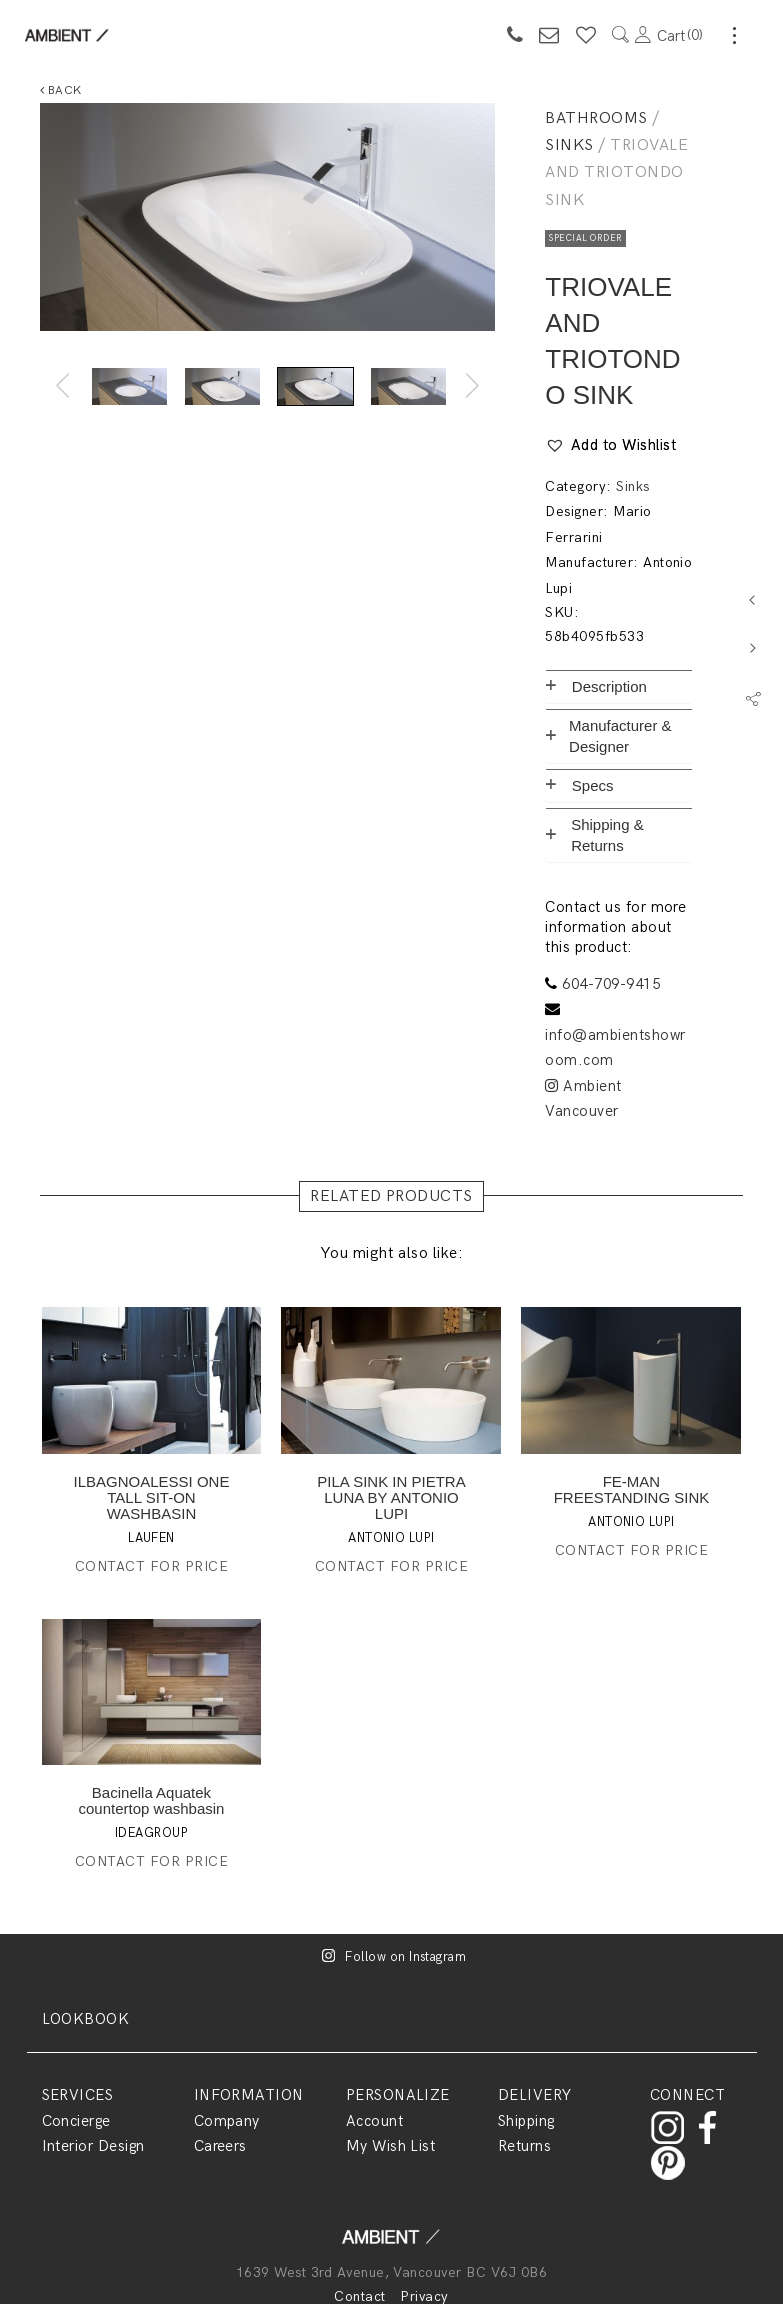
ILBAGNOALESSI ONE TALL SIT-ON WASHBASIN (152, 1497)
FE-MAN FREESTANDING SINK (632, 1489)
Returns (524, 2146)
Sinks (569, 145)
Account (374, 2121)
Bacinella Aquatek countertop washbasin (152, 1800)
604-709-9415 (611, 984)
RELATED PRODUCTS (391, 1196)
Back (61, 90)
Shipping (526, 2121)
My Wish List (391, 2146)
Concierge (76, 2121)
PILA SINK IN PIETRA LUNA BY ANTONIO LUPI (391, 1497)
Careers (220, 2146)
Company (227, 2121)
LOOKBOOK (86, 2019)
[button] (610, 446)
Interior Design (93, 2146)
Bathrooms (596, 118)
